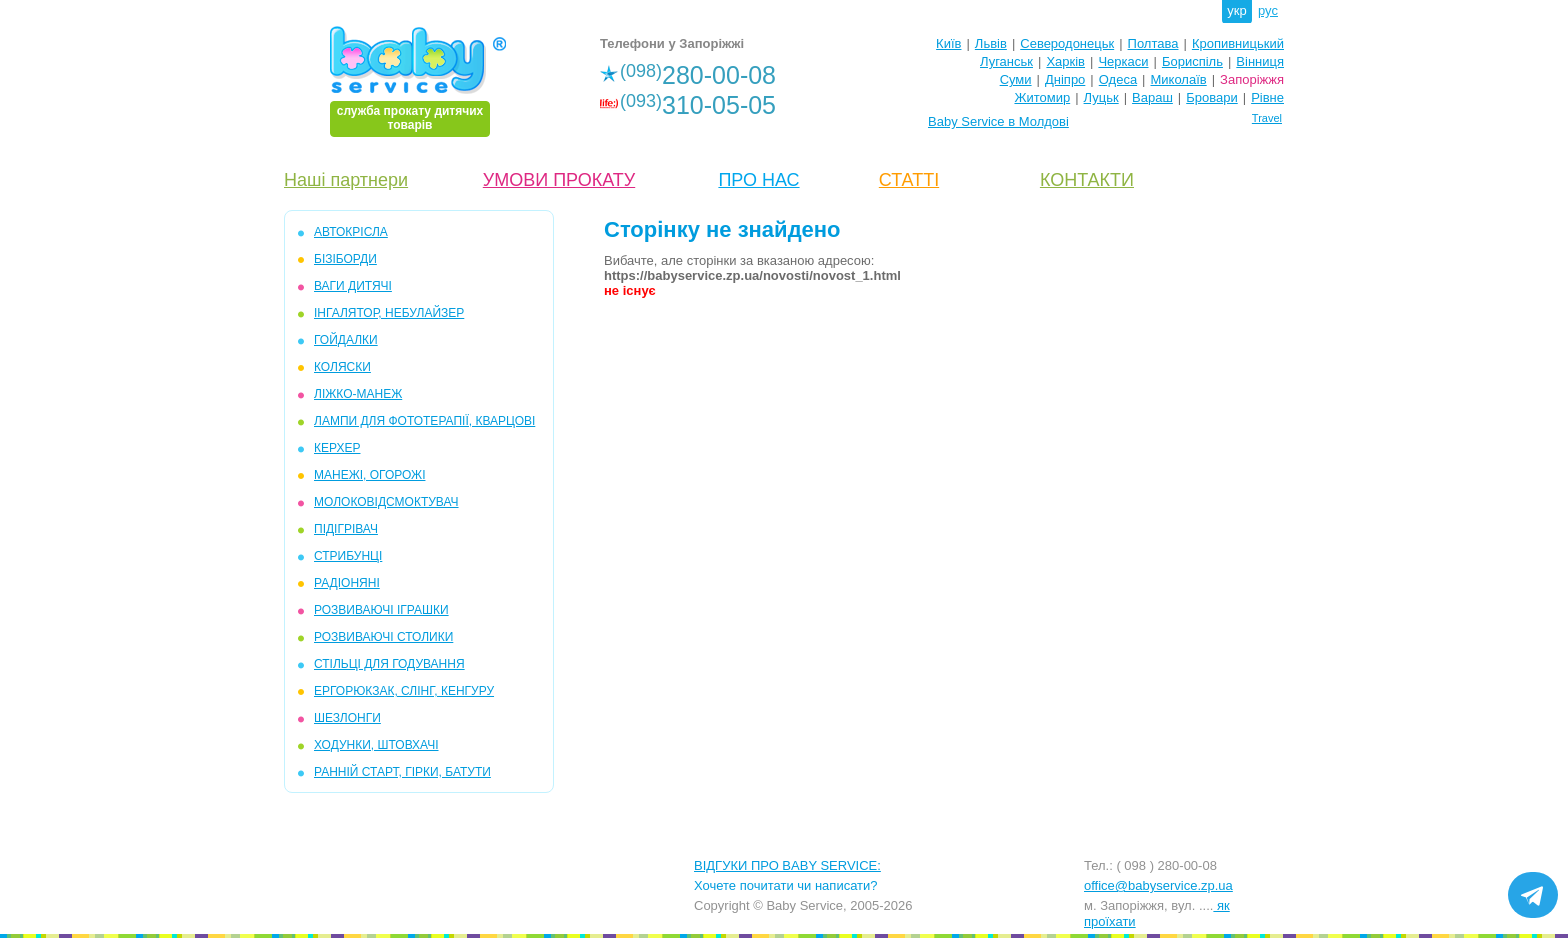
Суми (1016, 79)
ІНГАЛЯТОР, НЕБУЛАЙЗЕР (389, 313)
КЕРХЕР (337, 448)
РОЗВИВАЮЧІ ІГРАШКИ (381, 610)
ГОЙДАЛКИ (346, 340)
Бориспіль (1192, 61)
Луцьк (1101, 97)
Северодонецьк (1067, 43)
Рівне (1267, 97)
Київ (948, 43)
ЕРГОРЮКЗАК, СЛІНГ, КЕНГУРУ (404, 691)
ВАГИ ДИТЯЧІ (353, 286)
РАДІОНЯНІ (347, 583)
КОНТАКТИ (1087, 180)
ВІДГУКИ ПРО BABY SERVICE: (787, 865)
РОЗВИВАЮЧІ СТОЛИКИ (383, 637)
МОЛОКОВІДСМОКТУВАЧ (386, 502)
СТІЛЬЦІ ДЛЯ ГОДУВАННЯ (389, 664)
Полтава (1153, 43)
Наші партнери (346, 180)
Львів (991, 43)
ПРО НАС (758, 180)
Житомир (1042, 97)
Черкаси (1123, 61)
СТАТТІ (909, 180)
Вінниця (1260, 61)
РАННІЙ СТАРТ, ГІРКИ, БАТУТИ (402, 772)
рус (1268, 10)
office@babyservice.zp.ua (1158, 885)
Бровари (1211, 97)
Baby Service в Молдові (998, 121)
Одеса (1118, 79)
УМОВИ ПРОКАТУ (559, 180)
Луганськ (1006, 61)
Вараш (1152, 97)
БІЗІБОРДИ (345, 259)
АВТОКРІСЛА (351, 232)
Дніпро (1065, 79)
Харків (1065, 61)
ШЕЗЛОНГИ (347, 718)
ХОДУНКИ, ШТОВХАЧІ (376, 745)
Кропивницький (1238, 43)
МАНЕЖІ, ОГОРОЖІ (369, 475)
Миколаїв (1179, 79)
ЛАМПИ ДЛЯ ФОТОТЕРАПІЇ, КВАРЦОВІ (424, 421)
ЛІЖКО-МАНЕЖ (358, 394)
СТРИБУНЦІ (348, 556)
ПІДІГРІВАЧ (346, 529)
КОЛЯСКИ (342, 367)
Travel (1267, 118)
